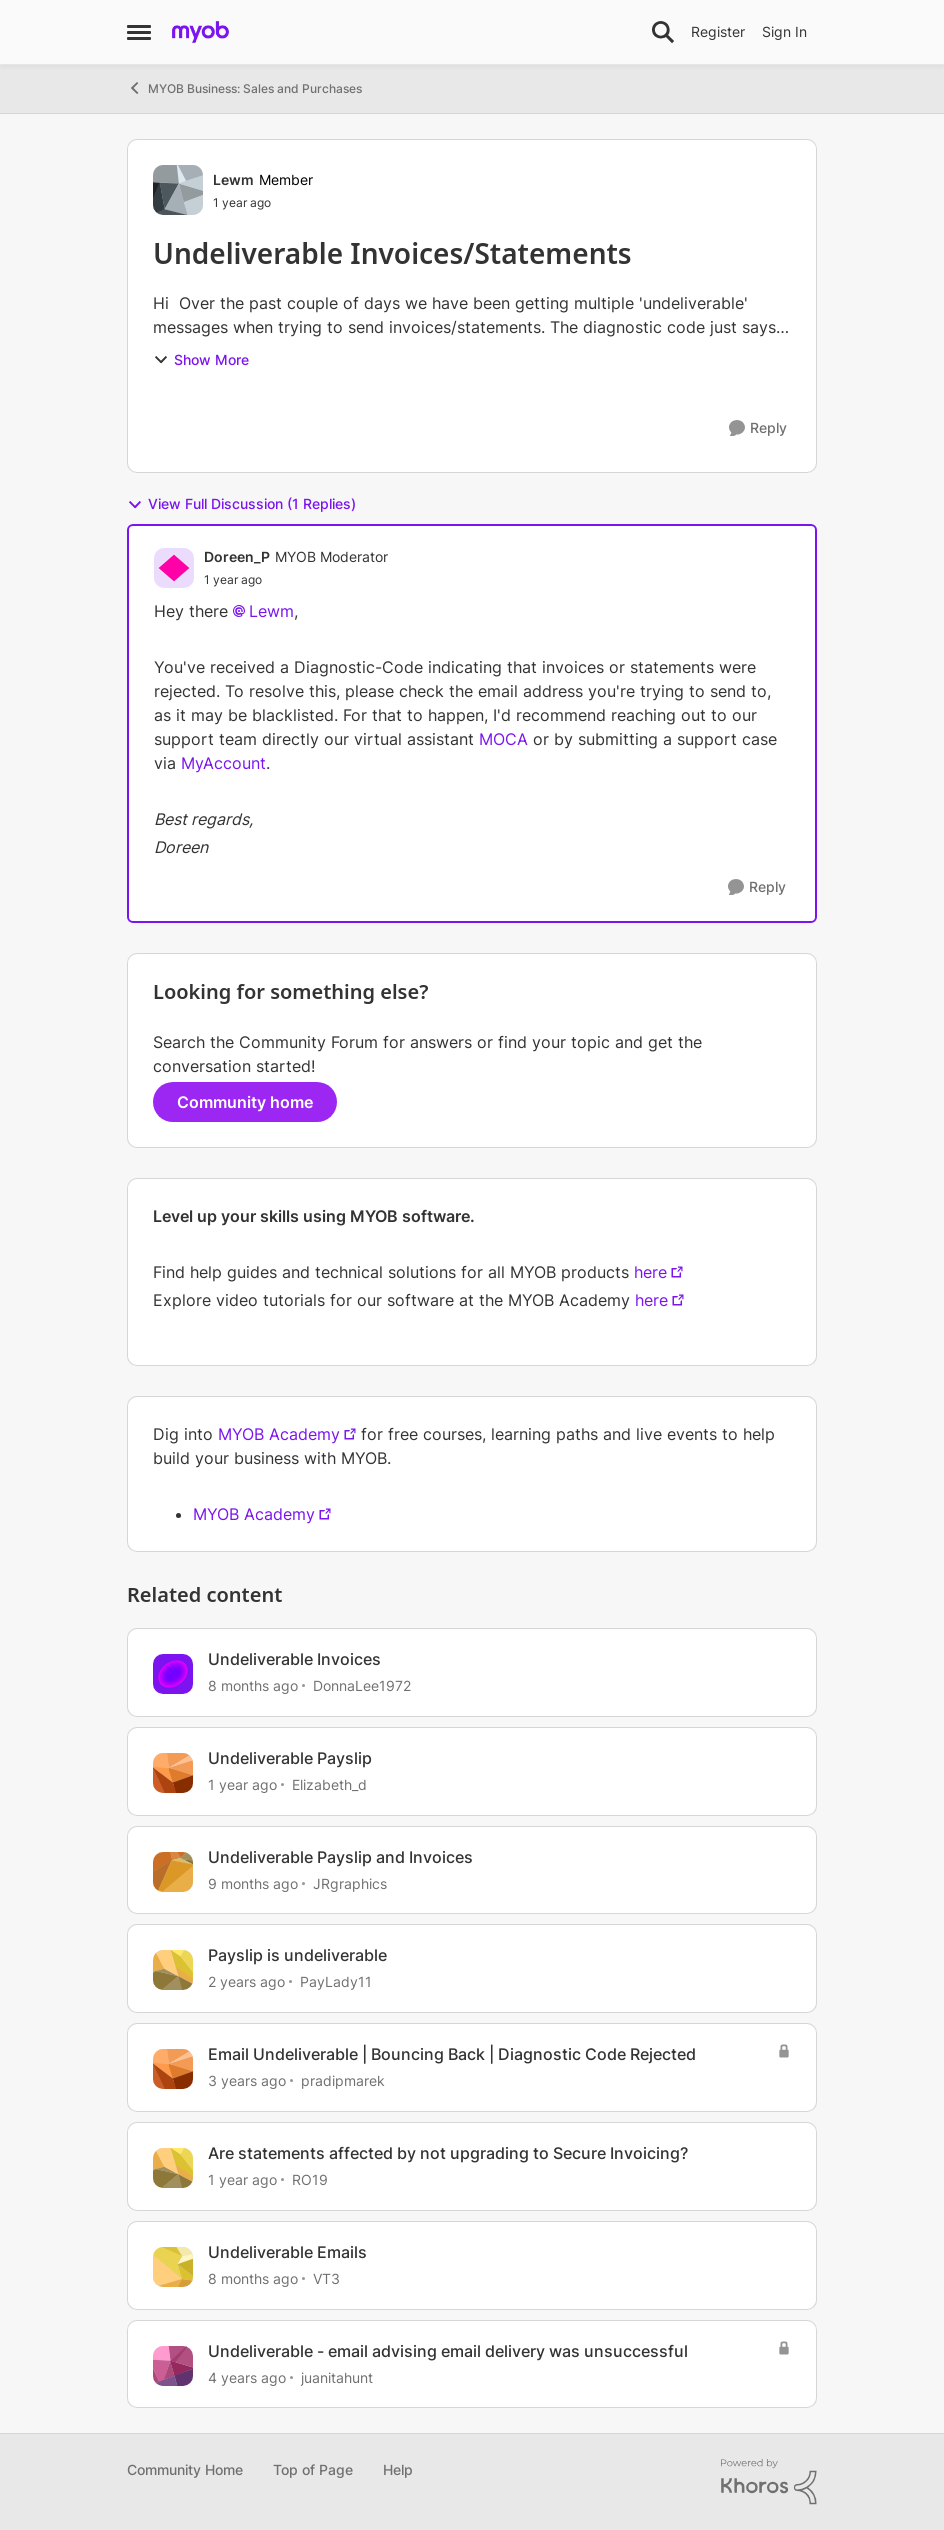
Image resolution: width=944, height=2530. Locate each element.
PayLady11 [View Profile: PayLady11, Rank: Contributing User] (336, 1981)
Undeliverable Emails (287, 2252)
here (650, 1272)
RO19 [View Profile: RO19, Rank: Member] (310, 2179)
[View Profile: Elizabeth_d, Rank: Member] (173, 1773)
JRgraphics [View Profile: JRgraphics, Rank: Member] (350, 1882)
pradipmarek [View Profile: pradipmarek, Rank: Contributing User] (343, 2080)
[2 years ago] (246, 1981)
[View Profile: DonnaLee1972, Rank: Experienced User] (173, 1674)
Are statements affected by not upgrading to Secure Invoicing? (448, 2153)
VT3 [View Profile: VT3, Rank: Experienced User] (326, 2278)
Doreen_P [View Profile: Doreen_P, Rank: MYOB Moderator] (237, 556)
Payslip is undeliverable (297, 1955)
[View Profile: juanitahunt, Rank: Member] (173, 2366)
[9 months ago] (253, 1882)
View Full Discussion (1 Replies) (241, 504)
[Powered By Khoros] (769, 2482)
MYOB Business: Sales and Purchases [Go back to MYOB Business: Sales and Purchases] (244, 88)
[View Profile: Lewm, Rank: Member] (178, 190)
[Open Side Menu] (139, 32)
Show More (201, 359)
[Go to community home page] (200, 32)
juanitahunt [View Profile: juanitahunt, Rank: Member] (337, 2376)
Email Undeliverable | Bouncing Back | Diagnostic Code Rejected (452, 2054)
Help (398, 2469)
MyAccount (223, 763)
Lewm (271, 611)
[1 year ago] (242, 1784)
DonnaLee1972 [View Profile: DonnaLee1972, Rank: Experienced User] (362, 1685)
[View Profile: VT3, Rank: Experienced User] (173, 2267)
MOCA (503, 739)
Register (718, 31)
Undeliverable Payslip (290, 1758)
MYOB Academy (279, 1434)
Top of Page (313, 2469)
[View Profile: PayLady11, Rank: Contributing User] (173, 1970)
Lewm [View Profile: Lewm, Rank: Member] (233, 179)
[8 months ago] (253, 1685)
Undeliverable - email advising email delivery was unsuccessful (448, 2351)
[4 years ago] (247, 2376)
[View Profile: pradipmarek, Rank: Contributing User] (173, 2069)
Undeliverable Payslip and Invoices (340, 1857)
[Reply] (758, 428)
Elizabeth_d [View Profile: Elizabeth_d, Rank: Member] (329, 1784)
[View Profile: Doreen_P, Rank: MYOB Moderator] (174, 568)
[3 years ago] (247, 2080)
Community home (245, 1102)
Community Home (185, 2469)
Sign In (784, 31)
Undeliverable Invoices (294, 1659)
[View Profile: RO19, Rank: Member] (173, 2168)
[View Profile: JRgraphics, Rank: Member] (173, 1872)
